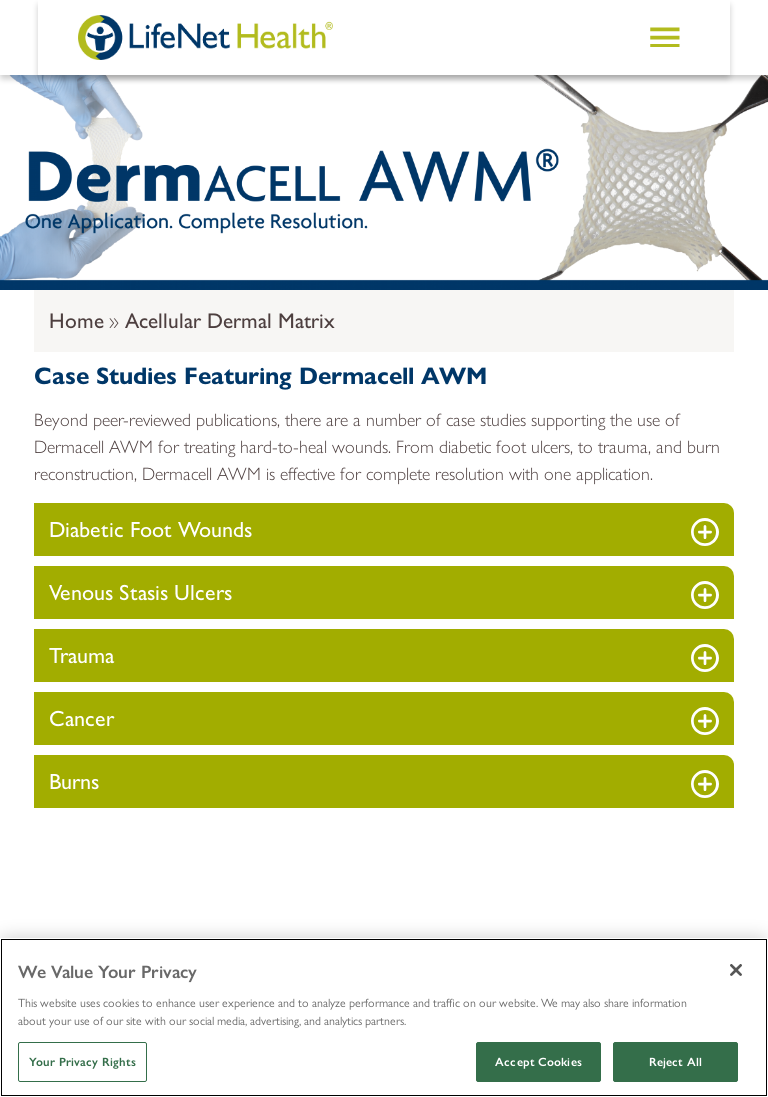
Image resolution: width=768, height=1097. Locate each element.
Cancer (81, 718)
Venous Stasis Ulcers (140, 592)
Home (76, 320)
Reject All (675, 1062)
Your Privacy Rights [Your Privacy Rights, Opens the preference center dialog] (82, 1062)
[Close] (736, 970)
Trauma (81, 655)
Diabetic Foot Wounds (150, 529)
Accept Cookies (538, 1062)
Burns (74, 781)
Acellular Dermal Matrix (230, 320)
